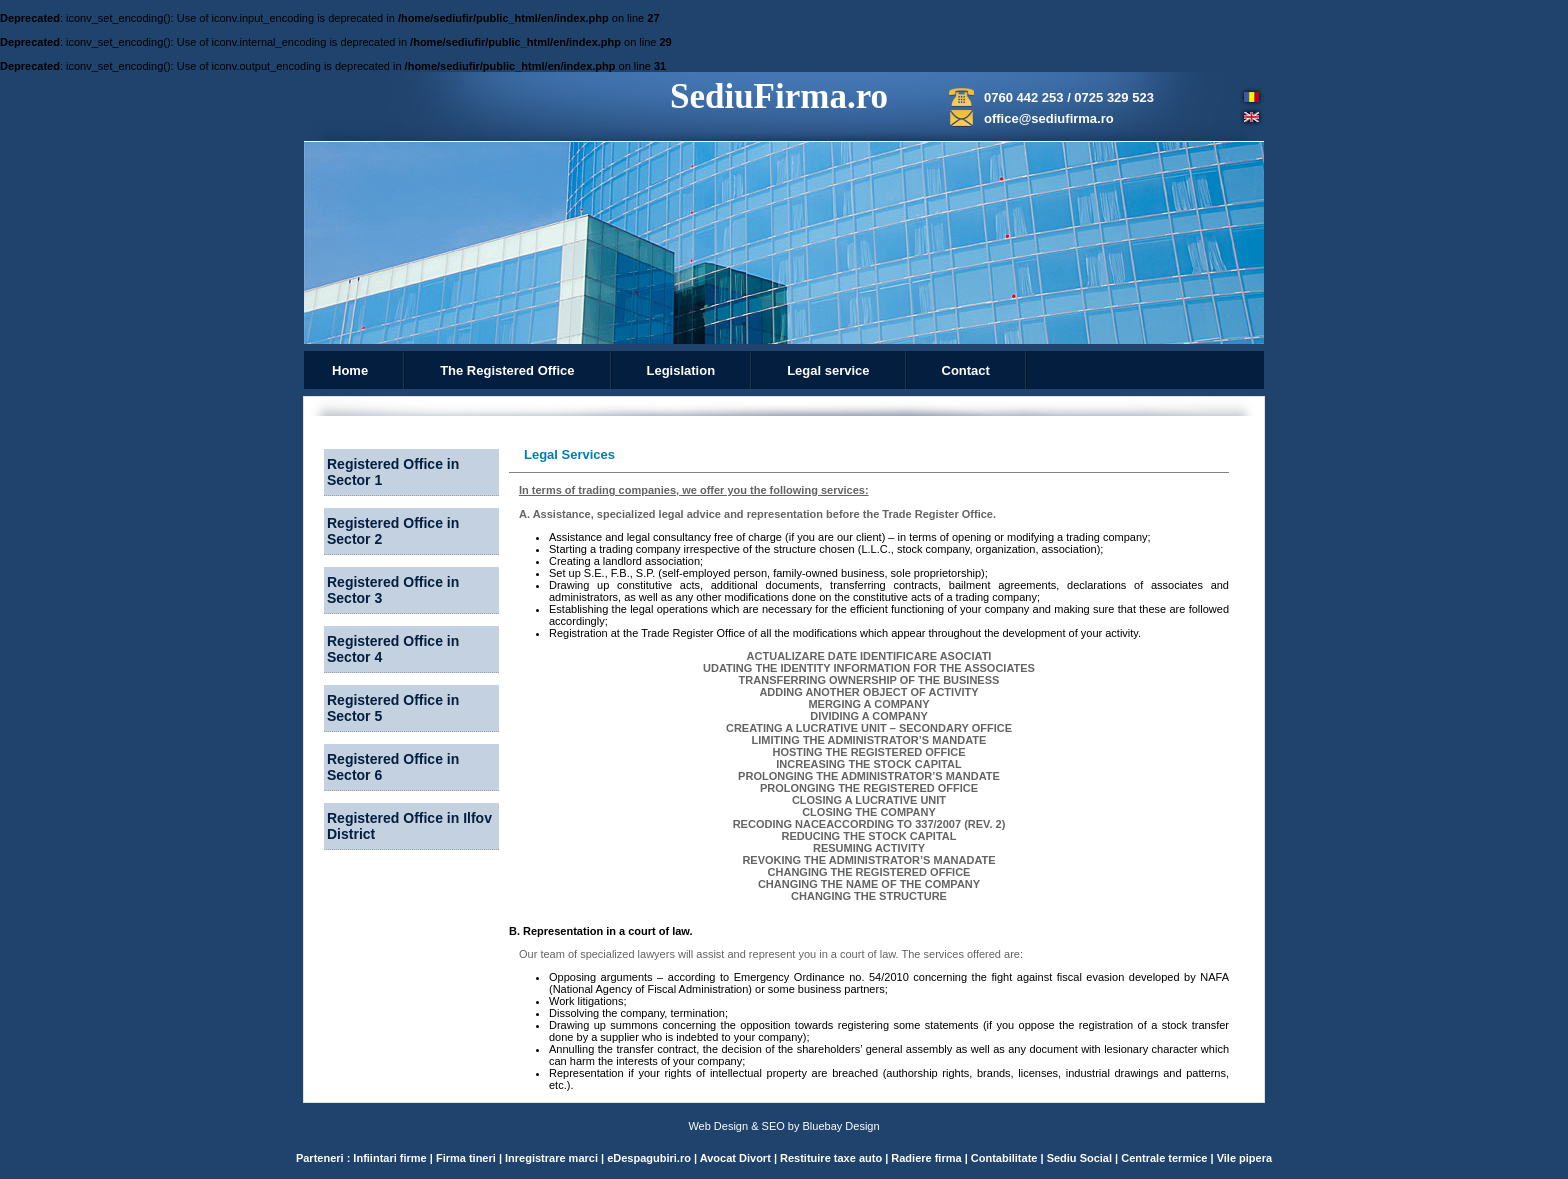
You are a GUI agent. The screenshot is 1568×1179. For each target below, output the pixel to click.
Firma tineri (467, 1158)
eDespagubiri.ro (649, 1158)
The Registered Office (507, 370)
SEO (773, 1126)
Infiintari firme (391, 1158)
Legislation (681, 370)
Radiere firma (927, 1158)
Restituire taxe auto (832, 1158)
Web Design (718, 1126)
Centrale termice (1164, 1158)
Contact (966, 370)
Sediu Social (1079, 1158)
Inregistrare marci (551, 1158)
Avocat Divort (737, 1158)
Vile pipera (1244, 1158)
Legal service (828, 370)
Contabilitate (1006, 1158)
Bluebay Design (841, 1126)
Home (350, 370)
